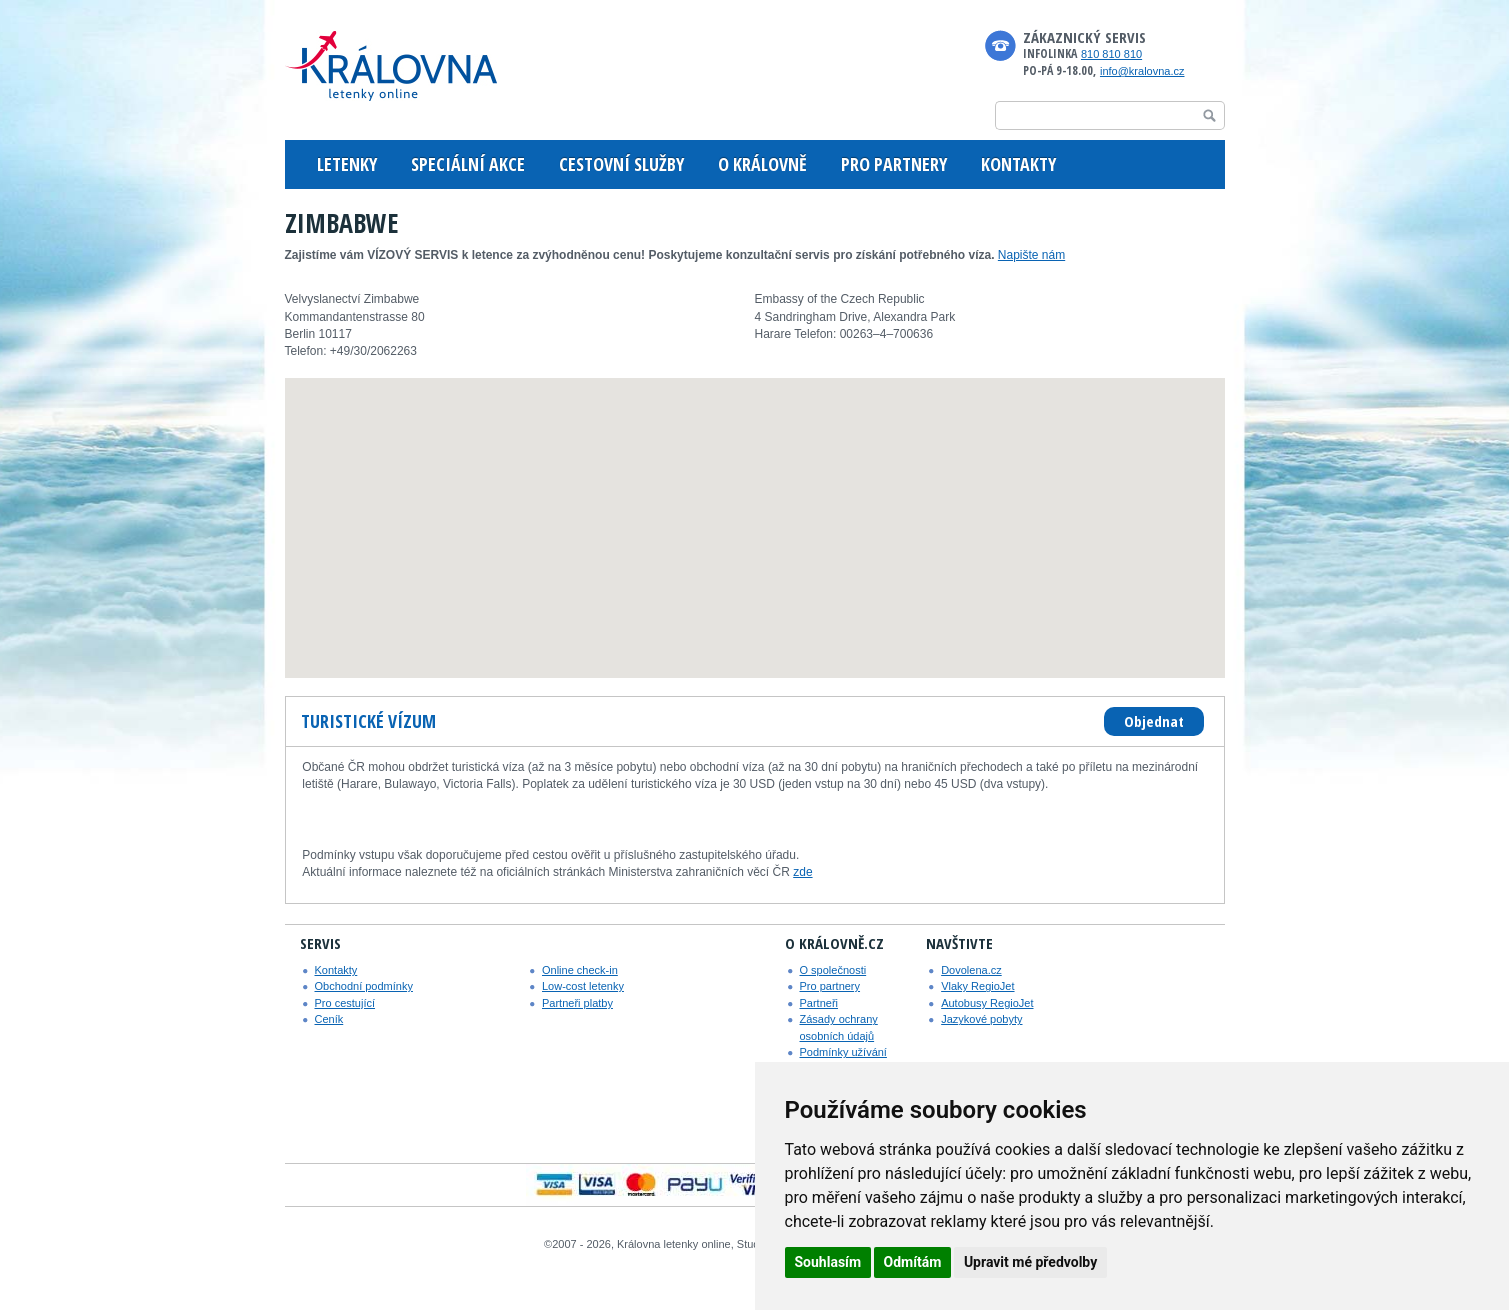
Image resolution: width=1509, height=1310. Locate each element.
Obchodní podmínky (364, 986)
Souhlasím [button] (828, 1262)
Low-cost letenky (583, 986)
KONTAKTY (1018, 164)
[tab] (369, 722)
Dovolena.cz (971, 970)
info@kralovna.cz (1142, 71)
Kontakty (336, 970)
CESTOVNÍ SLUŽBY (621, 164)
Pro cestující (345, 1003)
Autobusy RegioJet (987, 1003)
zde (802, 872)
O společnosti (833, 970)
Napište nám (1031, 255)
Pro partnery (830, 986)
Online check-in (580, 970)
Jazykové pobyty (981, 1019)
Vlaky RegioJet (977, 986)
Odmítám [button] (913, 1262)
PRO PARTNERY (894, 164)
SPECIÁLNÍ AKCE (468, 164)
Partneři (819, 1003)
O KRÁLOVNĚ (762, 164)
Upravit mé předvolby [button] (1030, 1262)
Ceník (329, 1019)
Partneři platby (577, 1003)
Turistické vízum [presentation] (368, 721)
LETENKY (347, 164)
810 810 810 (1111, 54)
